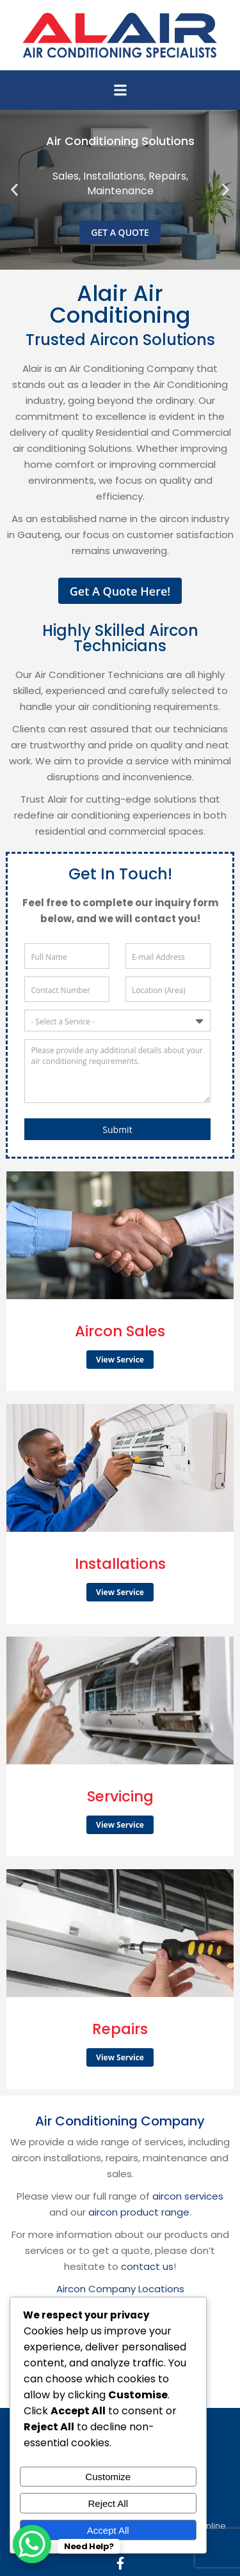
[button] (120, 90)
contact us (147, 2266)
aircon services (187, 2196)
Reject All (108, 2503)
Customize (108, 2476)
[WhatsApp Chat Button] (32, 2544)
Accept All (108, 2530)
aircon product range (138, 2212)
